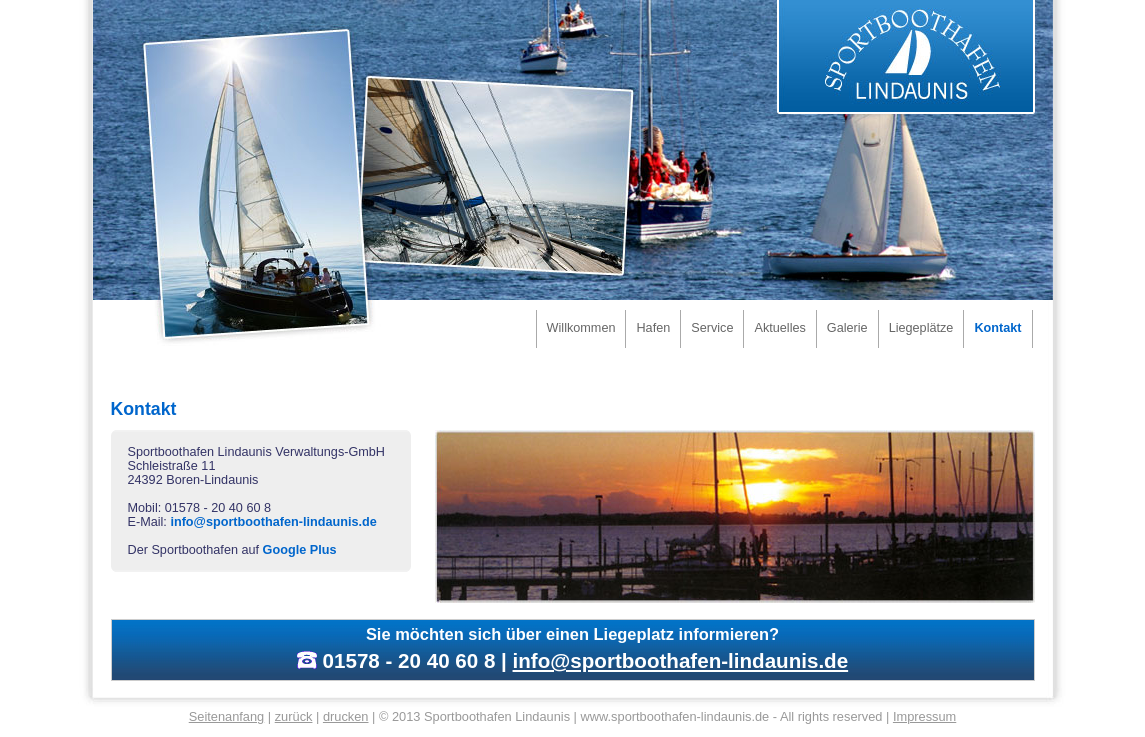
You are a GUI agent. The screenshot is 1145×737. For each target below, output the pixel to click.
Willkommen (581, 328)
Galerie (847, 328)
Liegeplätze (921, 328)
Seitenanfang (227, 716)
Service (712, 328)
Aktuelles (779, 328)
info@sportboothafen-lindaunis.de (273, 522)
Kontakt (997, 328)
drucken (346, 716)
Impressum (924, 716)
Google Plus (300, 550)
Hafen (653, 328)
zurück (294, 716)
